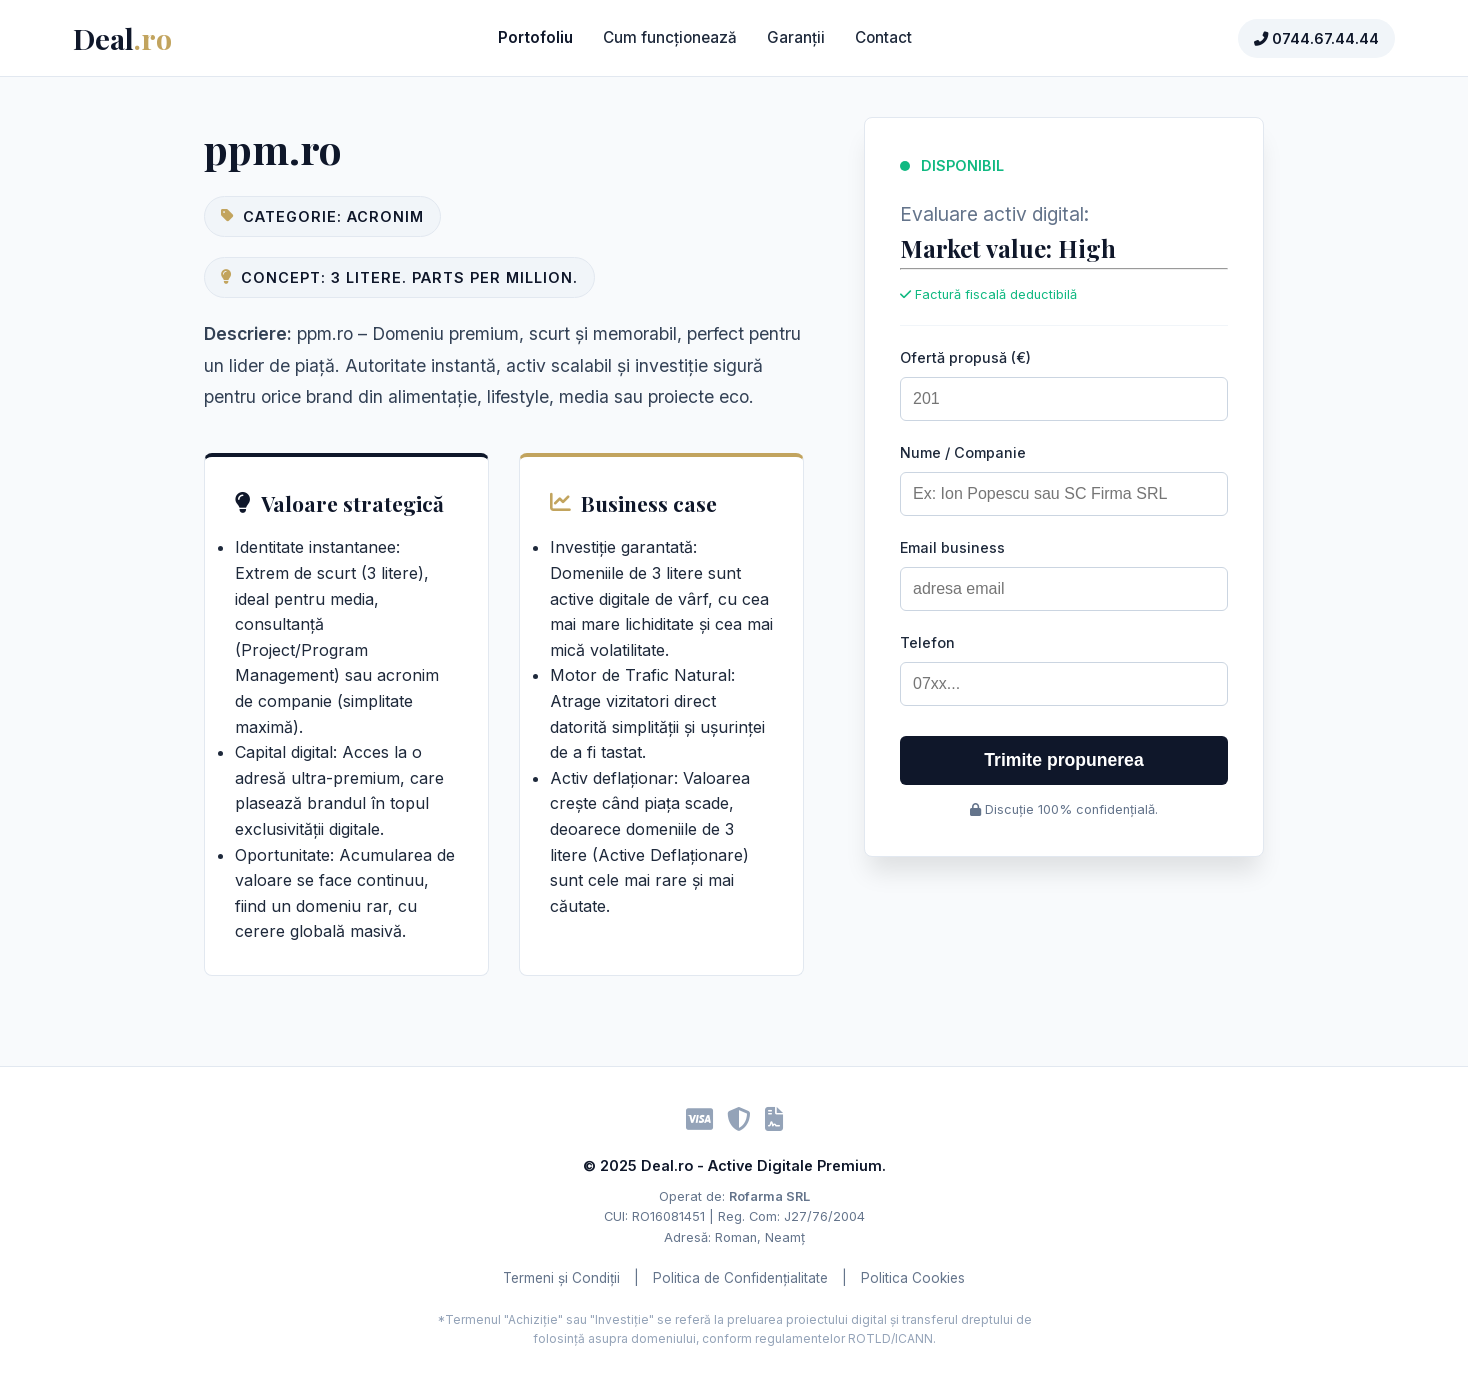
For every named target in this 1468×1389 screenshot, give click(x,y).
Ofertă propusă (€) (965, 357)
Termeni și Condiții (561, 1278)
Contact (883, 37)
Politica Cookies (913, 1278)
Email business (952, 547)
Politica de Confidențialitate (740, 1278)
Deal (122, 38)
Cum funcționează (670, 37)
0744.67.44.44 (1316, 38)
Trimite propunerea (1063, 760)
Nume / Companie (963, 452)
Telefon (927, 642)
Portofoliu (535, 37)
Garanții (796, 37)
